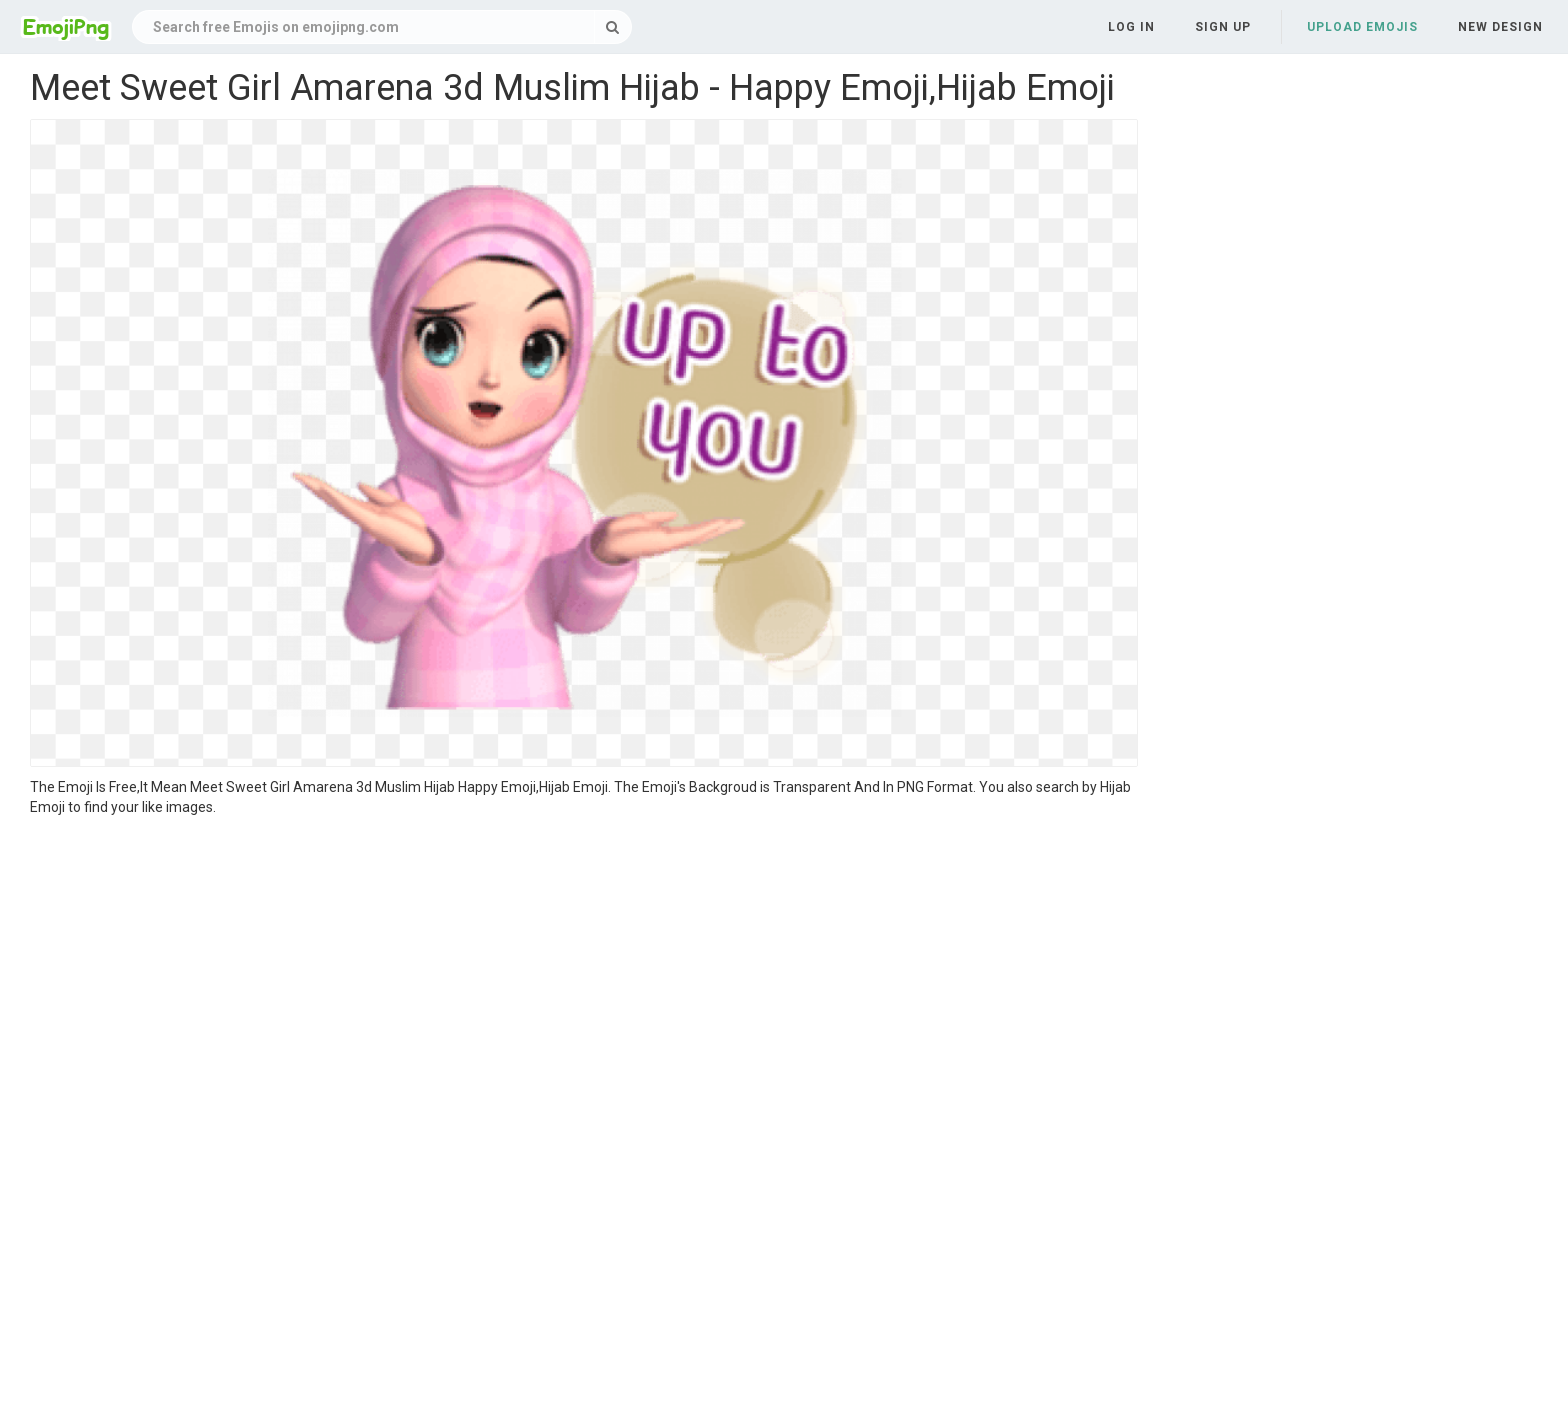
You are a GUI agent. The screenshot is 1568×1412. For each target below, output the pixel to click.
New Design (1500, 27)
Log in (1131, 27)
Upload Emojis (1362, 27)
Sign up (1223, 27)
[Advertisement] (584, 967)
